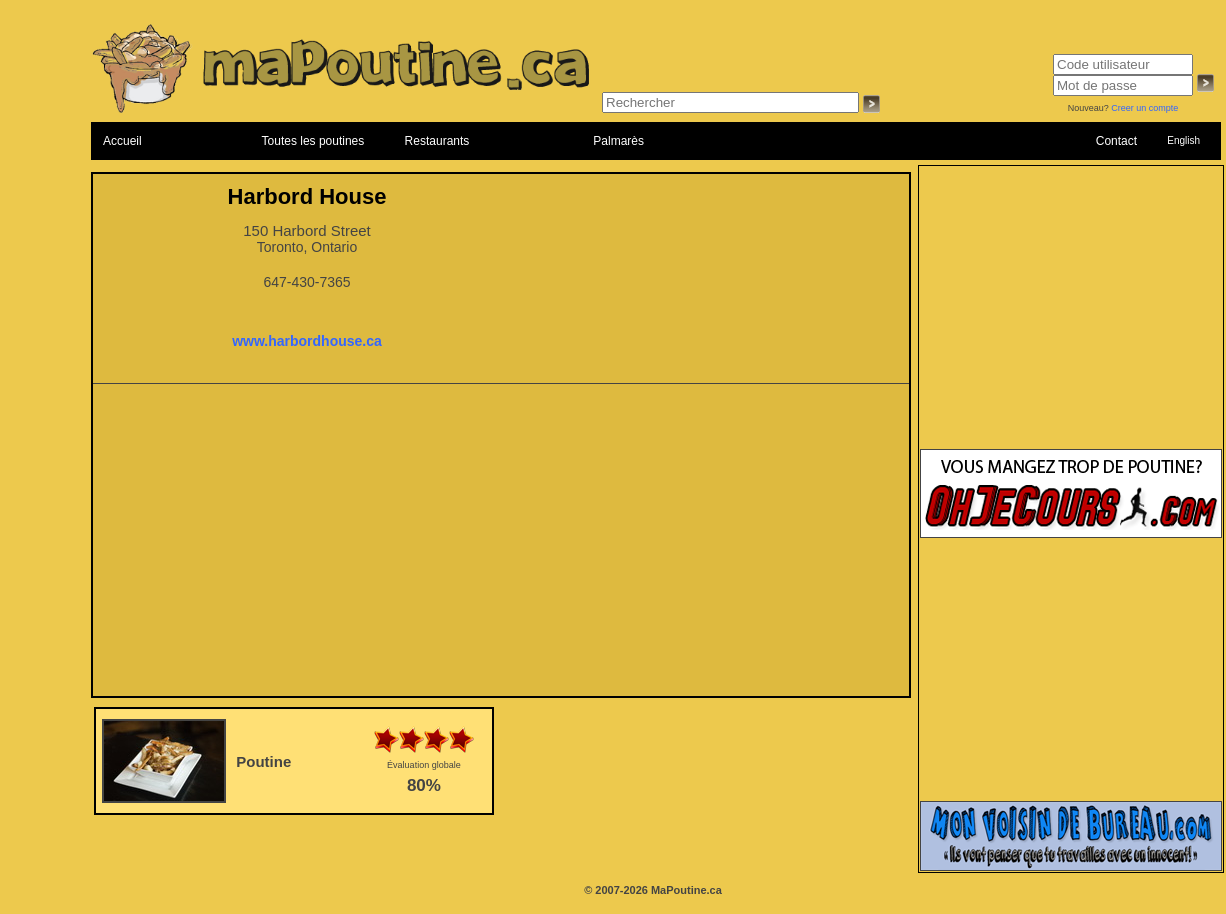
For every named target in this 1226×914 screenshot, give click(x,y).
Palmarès (618, 141)
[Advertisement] (501, 546)
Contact (1116, 141)
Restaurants (437, 141)
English (1183, 140)
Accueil (122, 141)
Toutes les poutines (313, 141)
